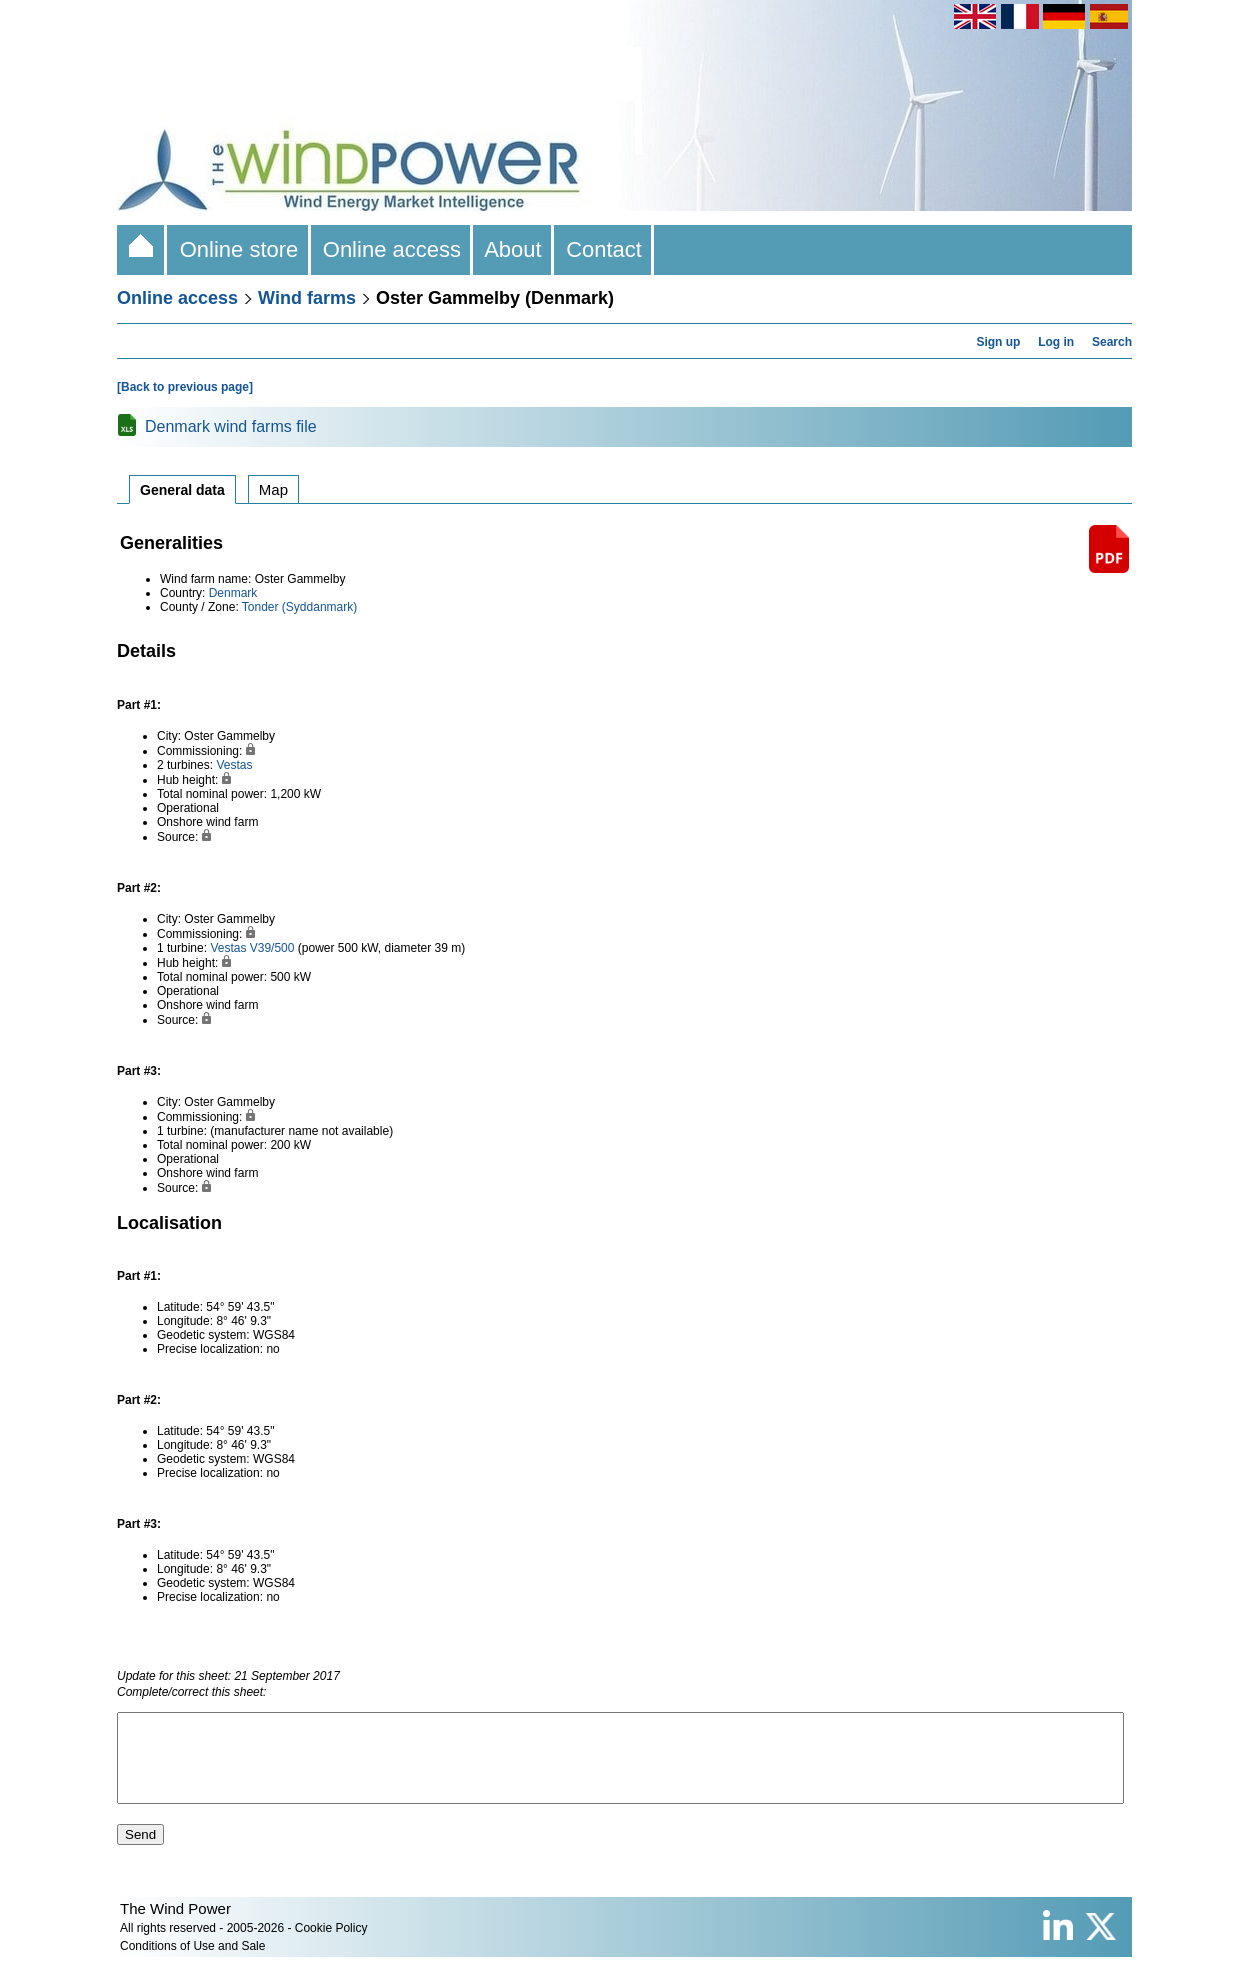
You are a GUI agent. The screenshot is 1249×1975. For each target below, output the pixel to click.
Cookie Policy (331, 1946)
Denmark (233, 593)
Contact (604, 249)
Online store (238, 249)
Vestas (234, 765)
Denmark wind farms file (231, 426)
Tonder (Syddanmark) (299, 607)
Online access (392, 249)
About (513, 249)
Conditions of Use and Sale (192, 1964)
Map (273, 489)
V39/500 (272, 948)
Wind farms (307, 298)
